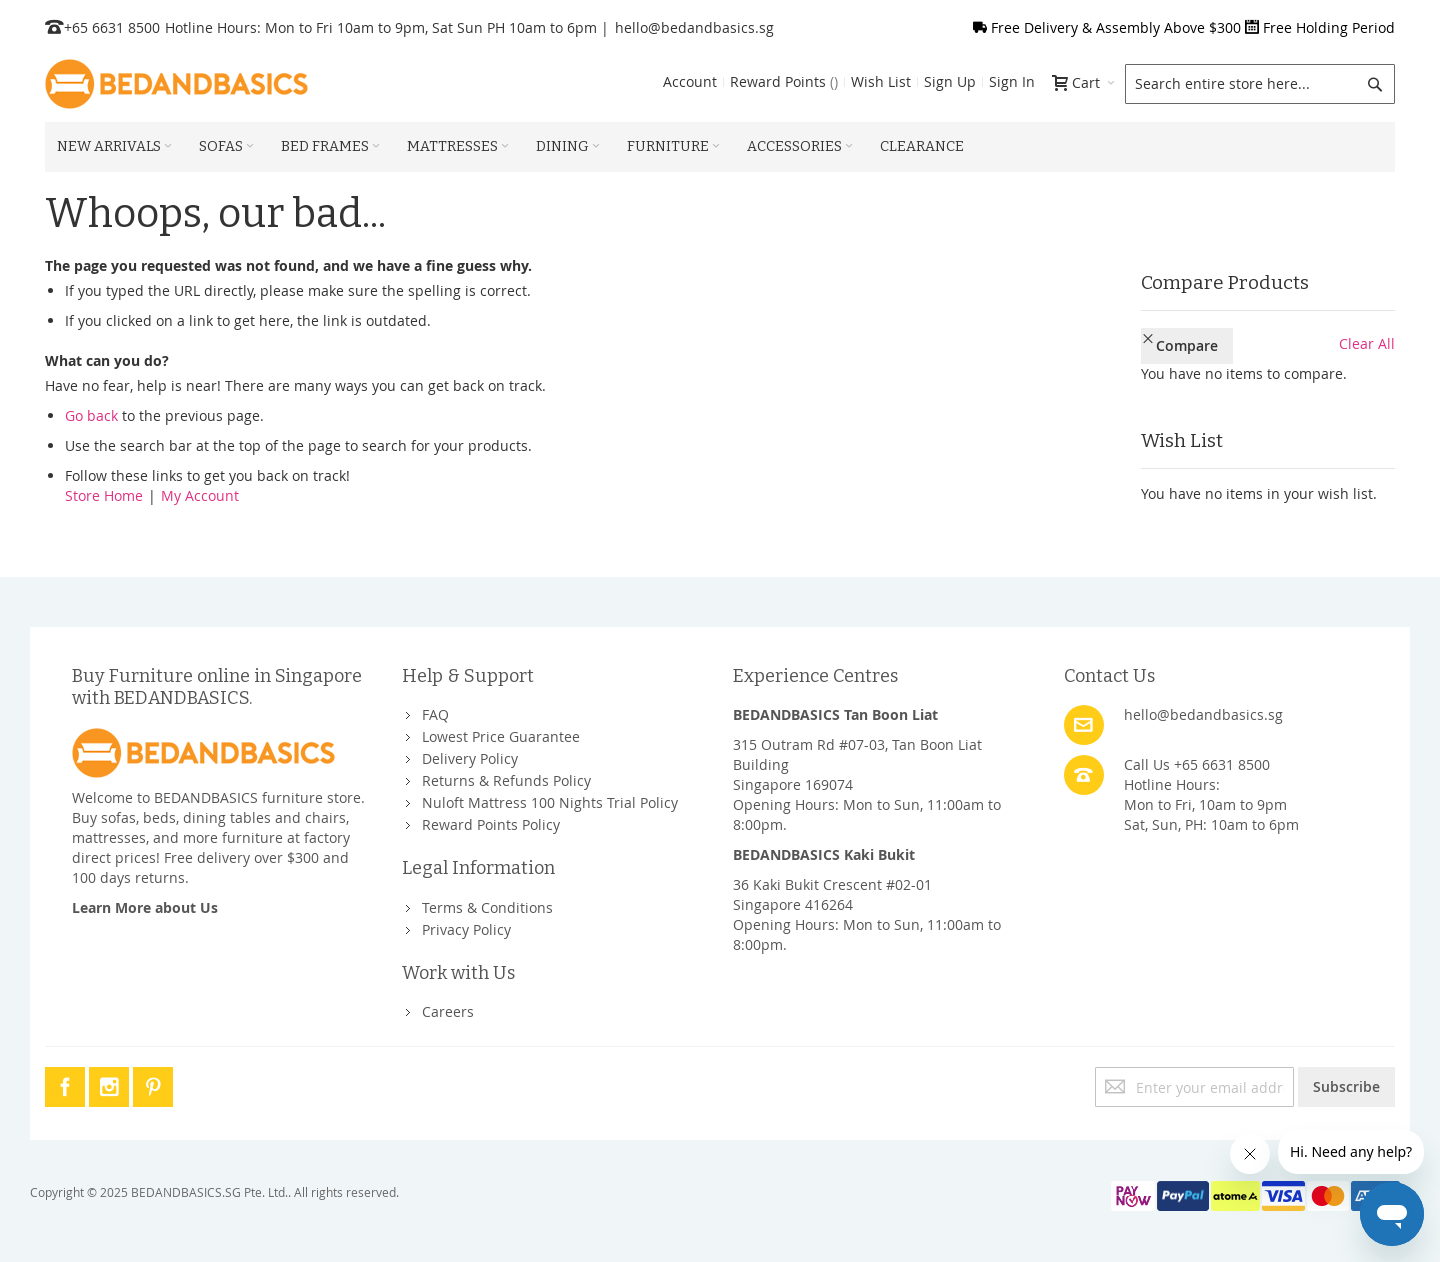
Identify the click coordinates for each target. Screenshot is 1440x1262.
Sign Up (950, 81)
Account (690, 81)
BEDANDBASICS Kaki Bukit (824, 854)
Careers (448, 1011)
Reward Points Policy (491, 824)
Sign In (1012, 81)
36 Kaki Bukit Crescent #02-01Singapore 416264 (832, 894)
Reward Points (784, 81)
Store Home (104, 495)
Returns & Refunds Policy (506, 780)
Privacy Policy (466, 929)
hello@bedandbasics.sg (694, 27)
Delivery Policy (470, 758)
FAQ (435, 714)
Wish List (881, 81)
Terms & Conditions (487, 907)
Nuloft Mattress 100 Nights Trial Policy (550, 802)
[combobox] (1260, 84)
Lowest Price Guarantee (501, 736)
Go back (91, 415)
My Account (200, 495)
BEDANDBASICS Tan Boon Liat (835, 714)
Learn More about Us (145, 907)
